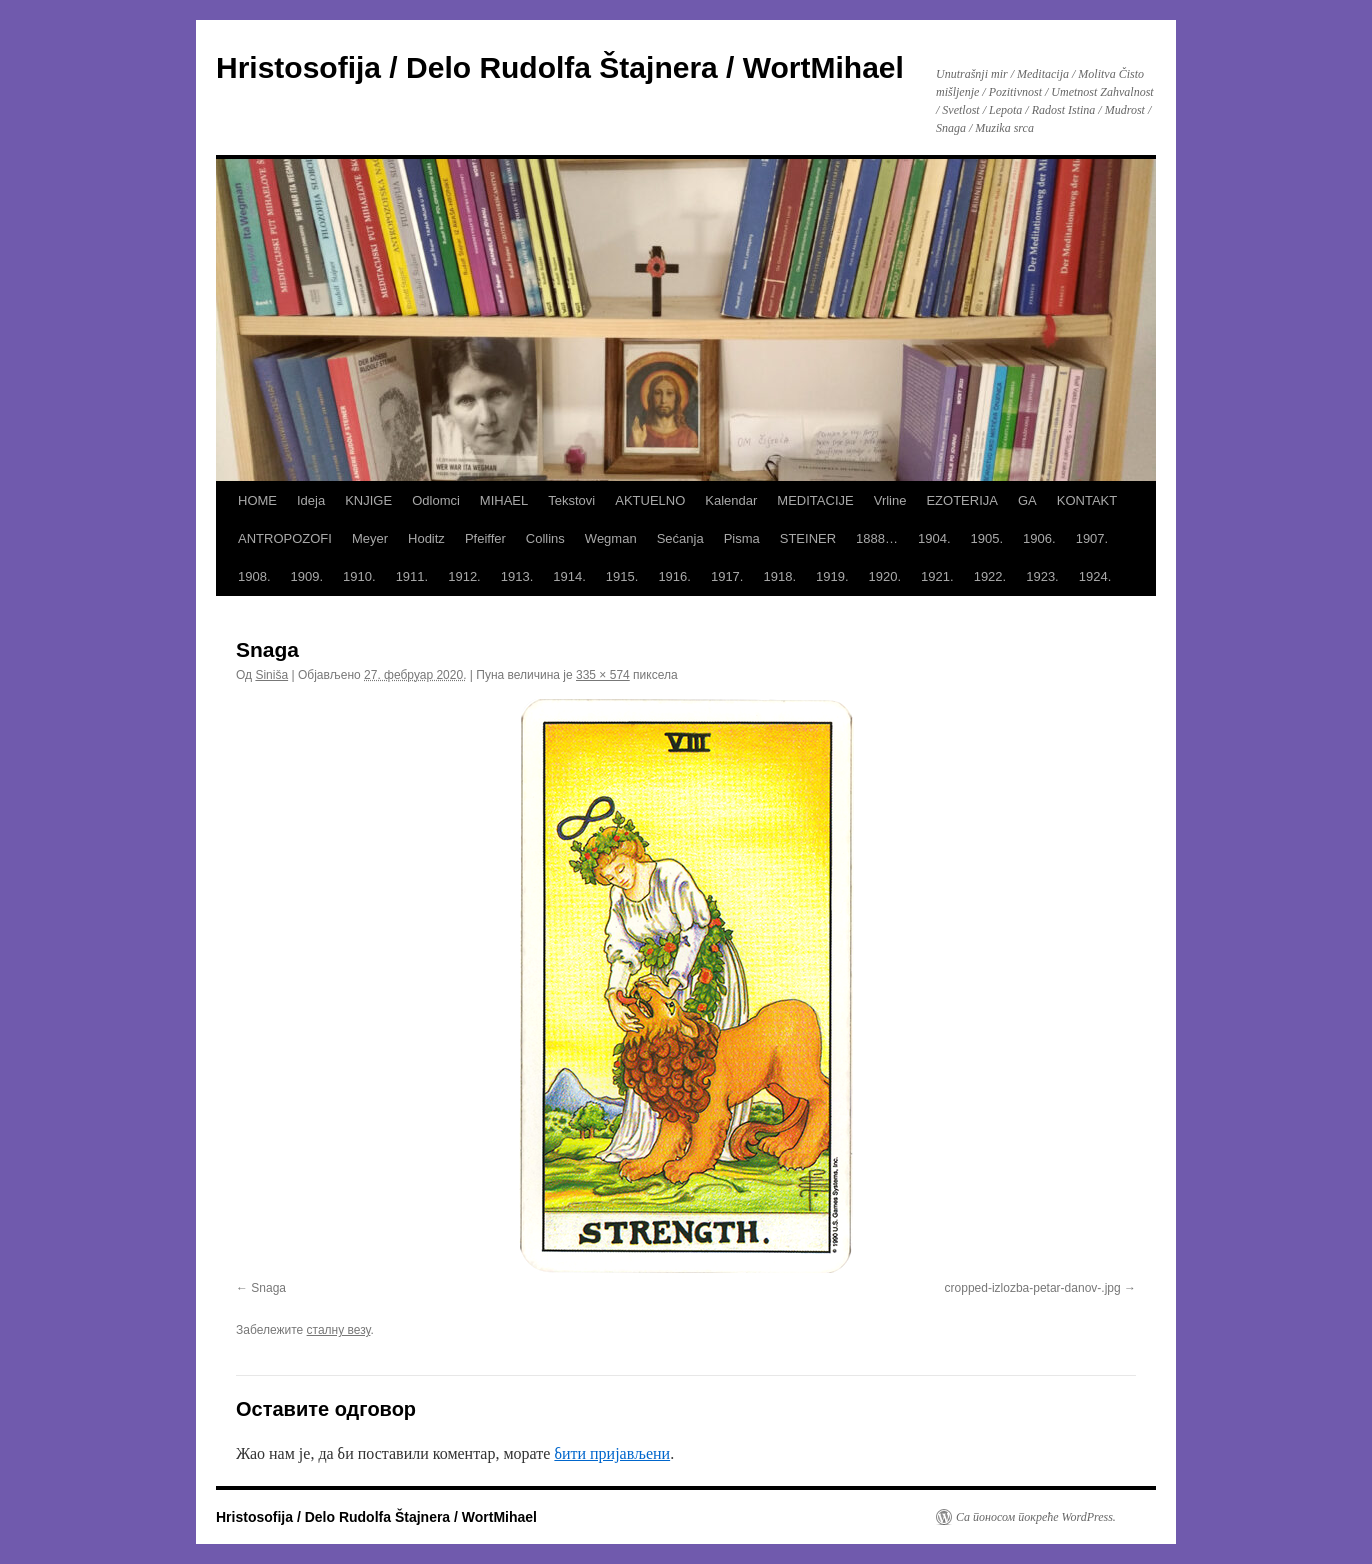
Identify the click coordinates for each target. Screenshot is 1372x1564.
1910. (359, 576)
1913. (517, 576)
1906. (1039, 538)
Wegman (611, 538)
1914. (569, 576)
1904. (934, 538)
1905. (987, 538)
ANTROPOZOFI (285, 538)
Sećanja (680, 538)
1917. (727, 576)
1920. (885, 576)
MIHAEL (504, 500)
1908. (254, 576)
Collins (545, 538)
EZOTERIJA (962, 500)
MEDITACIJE (815, 500)
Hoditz (426, 538)
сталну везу (339, 1330)
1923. (1042, 576)
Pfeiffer (485, 538)
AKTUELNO (650, 500)
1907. (1092, 538)
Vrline (890, 500)
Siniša (271, 675)
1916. (674, 576)
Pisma (742, 538)
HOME (257, 500)
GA (1027, 500)
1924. (1095, 576)
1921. (937, 576)
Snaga (268, 1288)
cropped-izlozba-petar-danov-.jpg (1033, 1288)
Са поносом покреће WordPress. (1036, 1517)
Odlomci (436, 500)
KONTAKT (1087, 500)
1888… (877, 538)
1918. (779, 576)
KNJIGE (368, 500)
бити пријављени (612, 1453)
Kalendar (731, 500)
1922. (990, 576)
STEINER (808, 538)
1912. (464, 576)
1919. (832, 576)
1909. (307, 576)
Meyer (370, 538)
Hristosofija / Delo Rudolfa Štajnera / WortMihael (560, 67)
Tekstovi (571, 500)
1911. (412, 576)
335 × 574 (603, 675)
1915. (622, 576)
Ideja (311, 500)
